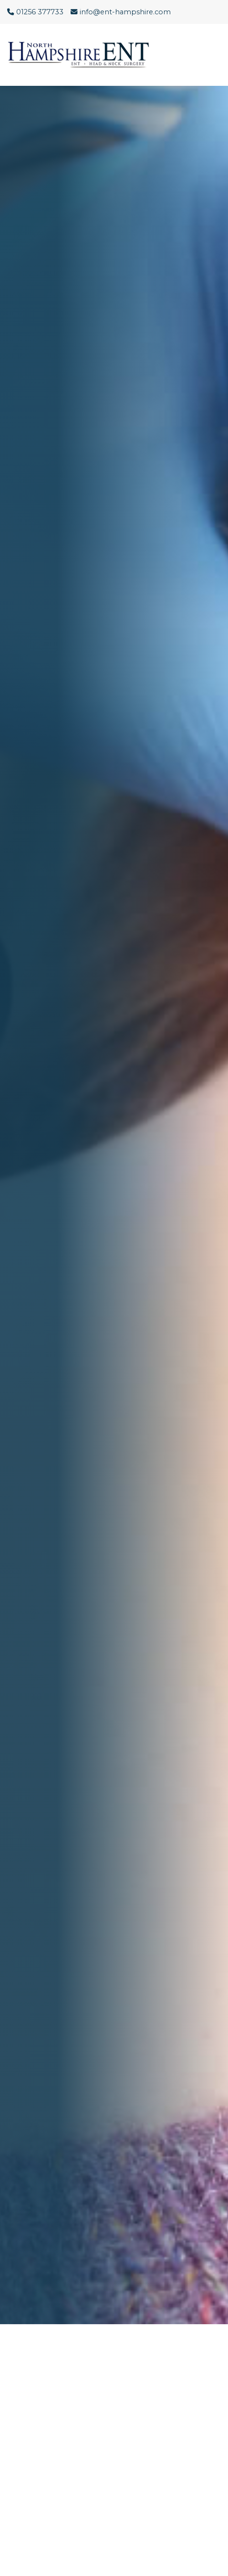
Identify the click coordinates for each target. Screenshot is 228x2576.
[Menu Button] (214, 55)
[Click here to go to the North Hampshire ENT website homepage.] (83, 55)
